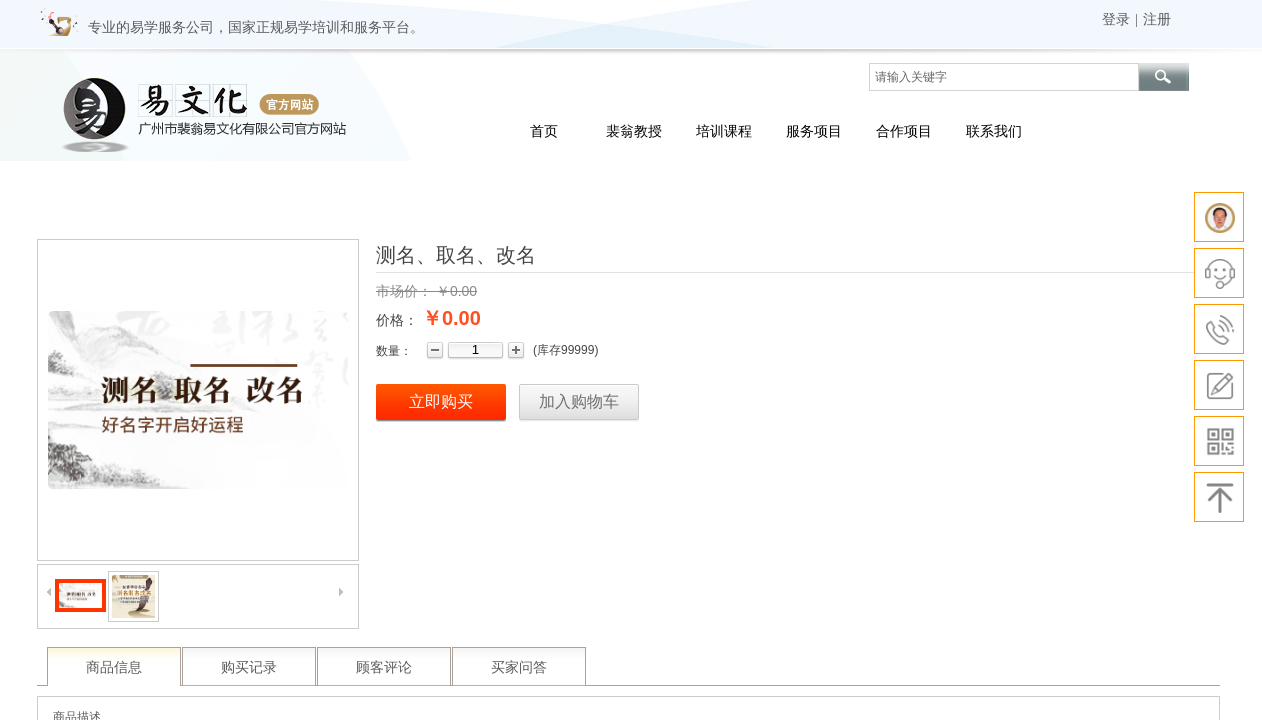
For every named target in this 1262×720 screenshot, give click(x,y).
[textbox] (1004, 77)
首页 (544, 131)
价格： (397, 320)
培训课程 (724, 131)
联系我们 (994, 131)
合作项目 (904, 131)
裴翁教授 (634, 131)
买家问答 (519, 667)
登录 (1116, 19)
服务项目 (814, 131)
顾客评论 (384, 667)
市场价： (404, 291)
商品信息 (114, 667)
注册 (1157, 19)
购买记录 (249, 667)
